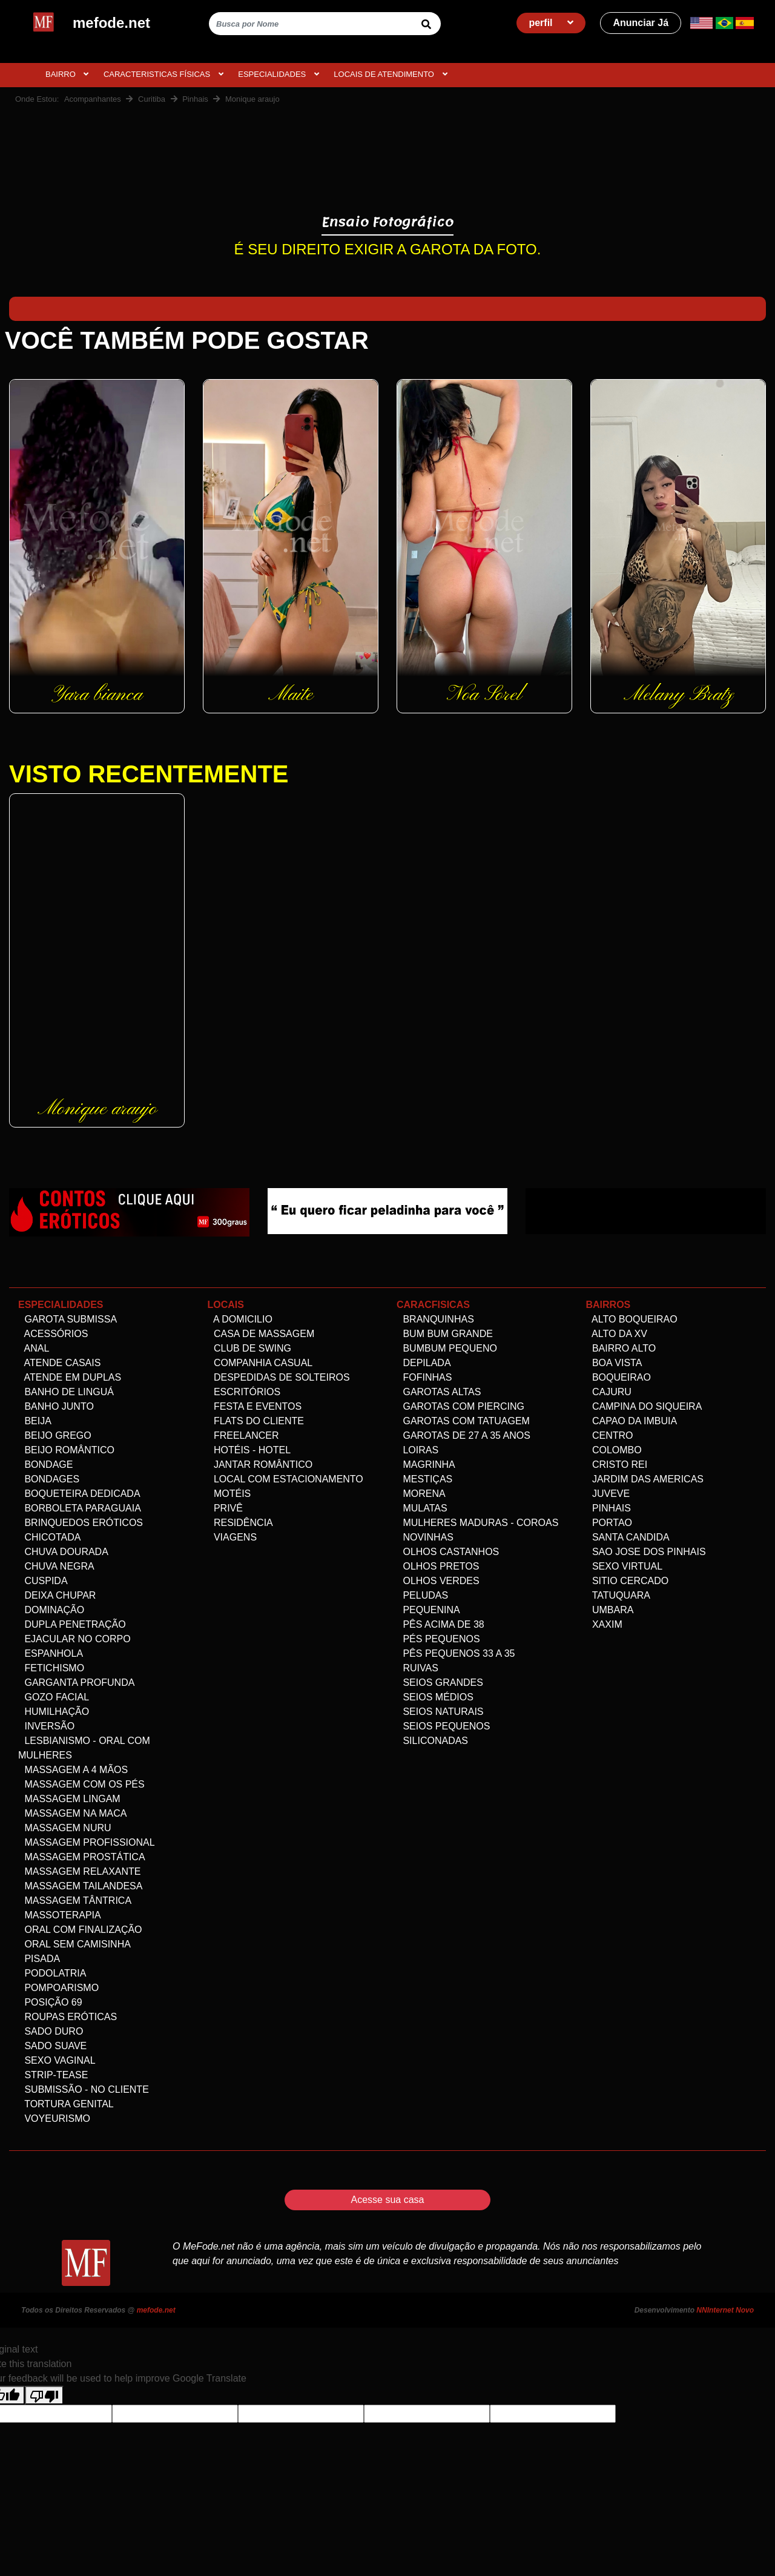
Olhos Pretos (438, 1566)
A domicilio (240, 1319)
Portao (609, 1523)
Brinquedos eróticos (80, 1523)
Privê (225, 1508)
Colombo (614, 1450)
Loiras (417, 1450)
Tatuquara (618, 1595)
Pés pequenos (438, 1639)
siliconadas (432, 1740)
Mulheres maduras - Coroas (477, 1523)
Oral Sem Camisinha (74, 1944)
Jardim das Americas (645, 1479)
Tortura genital (66, 2104)
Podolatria (52, 1973)
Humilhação (53, 1711)
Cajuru (609, 1392)
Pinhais (195, 99)
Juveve (608, 1493)
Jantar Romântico (260, 1464)
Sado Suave (52, 2046)
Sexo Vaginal (57, 2060)
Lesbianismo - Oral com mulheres (84, 1747)
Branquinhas (435, 1319)
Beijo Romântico (66, 1450)
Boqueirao (618, 1377)
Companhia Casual (260, 1363)
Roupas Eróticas (67, 2017)
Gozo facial (53, 1697)
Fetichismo (51, 1668)
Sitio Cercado (627, 1581)
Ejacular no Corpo (74, 1639)
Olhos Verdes (438, 1581)
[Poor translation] (44, 2395)
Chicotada (49, 1537)
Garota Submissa (67, 1319)
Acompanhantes (92, 99)
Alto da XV (616, 1334)
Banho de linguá (66, 1392)
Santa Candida (628, 1537)
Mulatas (422, 1508)
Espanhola (50, 1653)
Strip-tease (53, 2075)
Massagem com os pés (81, 1784)
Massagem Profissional (86, 1842)
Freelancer (243, 1435)
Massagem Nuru (64, 1828)
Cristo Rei (617, 1464)
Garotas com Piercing (460, 1406)
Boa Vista (614, 1363)
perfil (551, 23)
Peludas (422, 1595)
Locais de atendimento (390, 74)
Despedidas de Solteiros (279, 1377)
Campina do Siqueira (644, 1406)
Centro (609, 1435)
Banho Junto (56, 1406)
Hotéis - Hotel (249, 1450)
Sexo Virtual (624, 1566)
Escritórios (244, 1392)
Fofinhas (424, 1377)
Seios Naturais (440, 1711)
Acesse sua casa (387, 2200)
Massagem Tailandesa (80, 1886)
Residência (240, 1523)
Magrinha (426, 1464)
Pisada (39, 1958)
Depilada (424, 1363)
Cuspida (43, 1581)
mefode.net (156, 2310)
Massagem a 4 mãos (73, 1770)
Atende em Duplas (69, 1377)
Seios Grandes (440, 1682)
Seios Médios (435, 1697)
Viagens (232, 1537)
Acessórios (53, 1334)
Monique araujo (252, 99)
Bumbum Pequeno (447, 1348)
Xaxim (604, 1624)
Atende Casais (59, 1363)
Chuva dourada (63, 1552)
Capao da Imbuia (632, 1421)
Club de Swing (249, 1348)
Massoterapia (59, 1915)
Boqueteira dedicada (79, 1493)
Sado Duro (50, 2031)
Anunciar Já (640, 23)
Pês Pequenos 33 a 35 (456, 1653)
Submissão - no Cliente (83, 2089)
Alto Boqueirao (632, 1319)
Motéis (229, 1493)
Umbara (610, 1610)
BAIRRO (66, 74)
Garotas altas (439, 1392)
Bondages (48, 1479)
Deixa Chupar (57, 1595)
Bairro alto (621, 1348)
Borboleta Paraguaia (79, 1508)
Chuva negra (56, 1566)
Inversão (46, 1726)
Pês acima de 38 (440, 1624)
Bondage (45, 1464)
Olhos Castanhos (448, 1552)
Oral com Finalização (80, 1929)
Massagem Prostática (81, 1857)
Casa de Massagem (261, 1334)
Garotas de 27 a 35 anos (463, 1435)
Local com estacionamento (285, 1479)
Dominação (51, 1610)
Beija (34, 1421)
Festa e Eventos (255, 1406)
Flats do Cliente (256, 1421)
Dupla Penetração (72, 1624)
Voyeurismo (54, 2118)
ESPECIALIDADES (278, 74)
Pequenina (428, 1610)
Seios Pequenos (443, 1726)
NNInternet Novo (725, 2310)
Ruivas (417, 1668)
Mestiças (424, 1479)
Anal (33, 1348)
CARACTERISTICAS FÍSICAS (163, 74)
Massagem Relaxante (79, 1871)
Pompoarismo (58, 1988)
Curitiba (151, 99)
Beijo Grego (54, 1435)
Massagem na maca (72, 1813)
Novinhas (425, 1537)
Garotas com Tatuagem (463, 1421)
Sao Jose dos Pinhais (646, 1552)
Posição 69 (50, 2002)
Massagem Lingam (69, 1799)
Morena (421, 1493)
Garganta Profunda (76, 1682)
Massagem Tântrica (74, 1900)
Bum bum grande (445, 1334)
